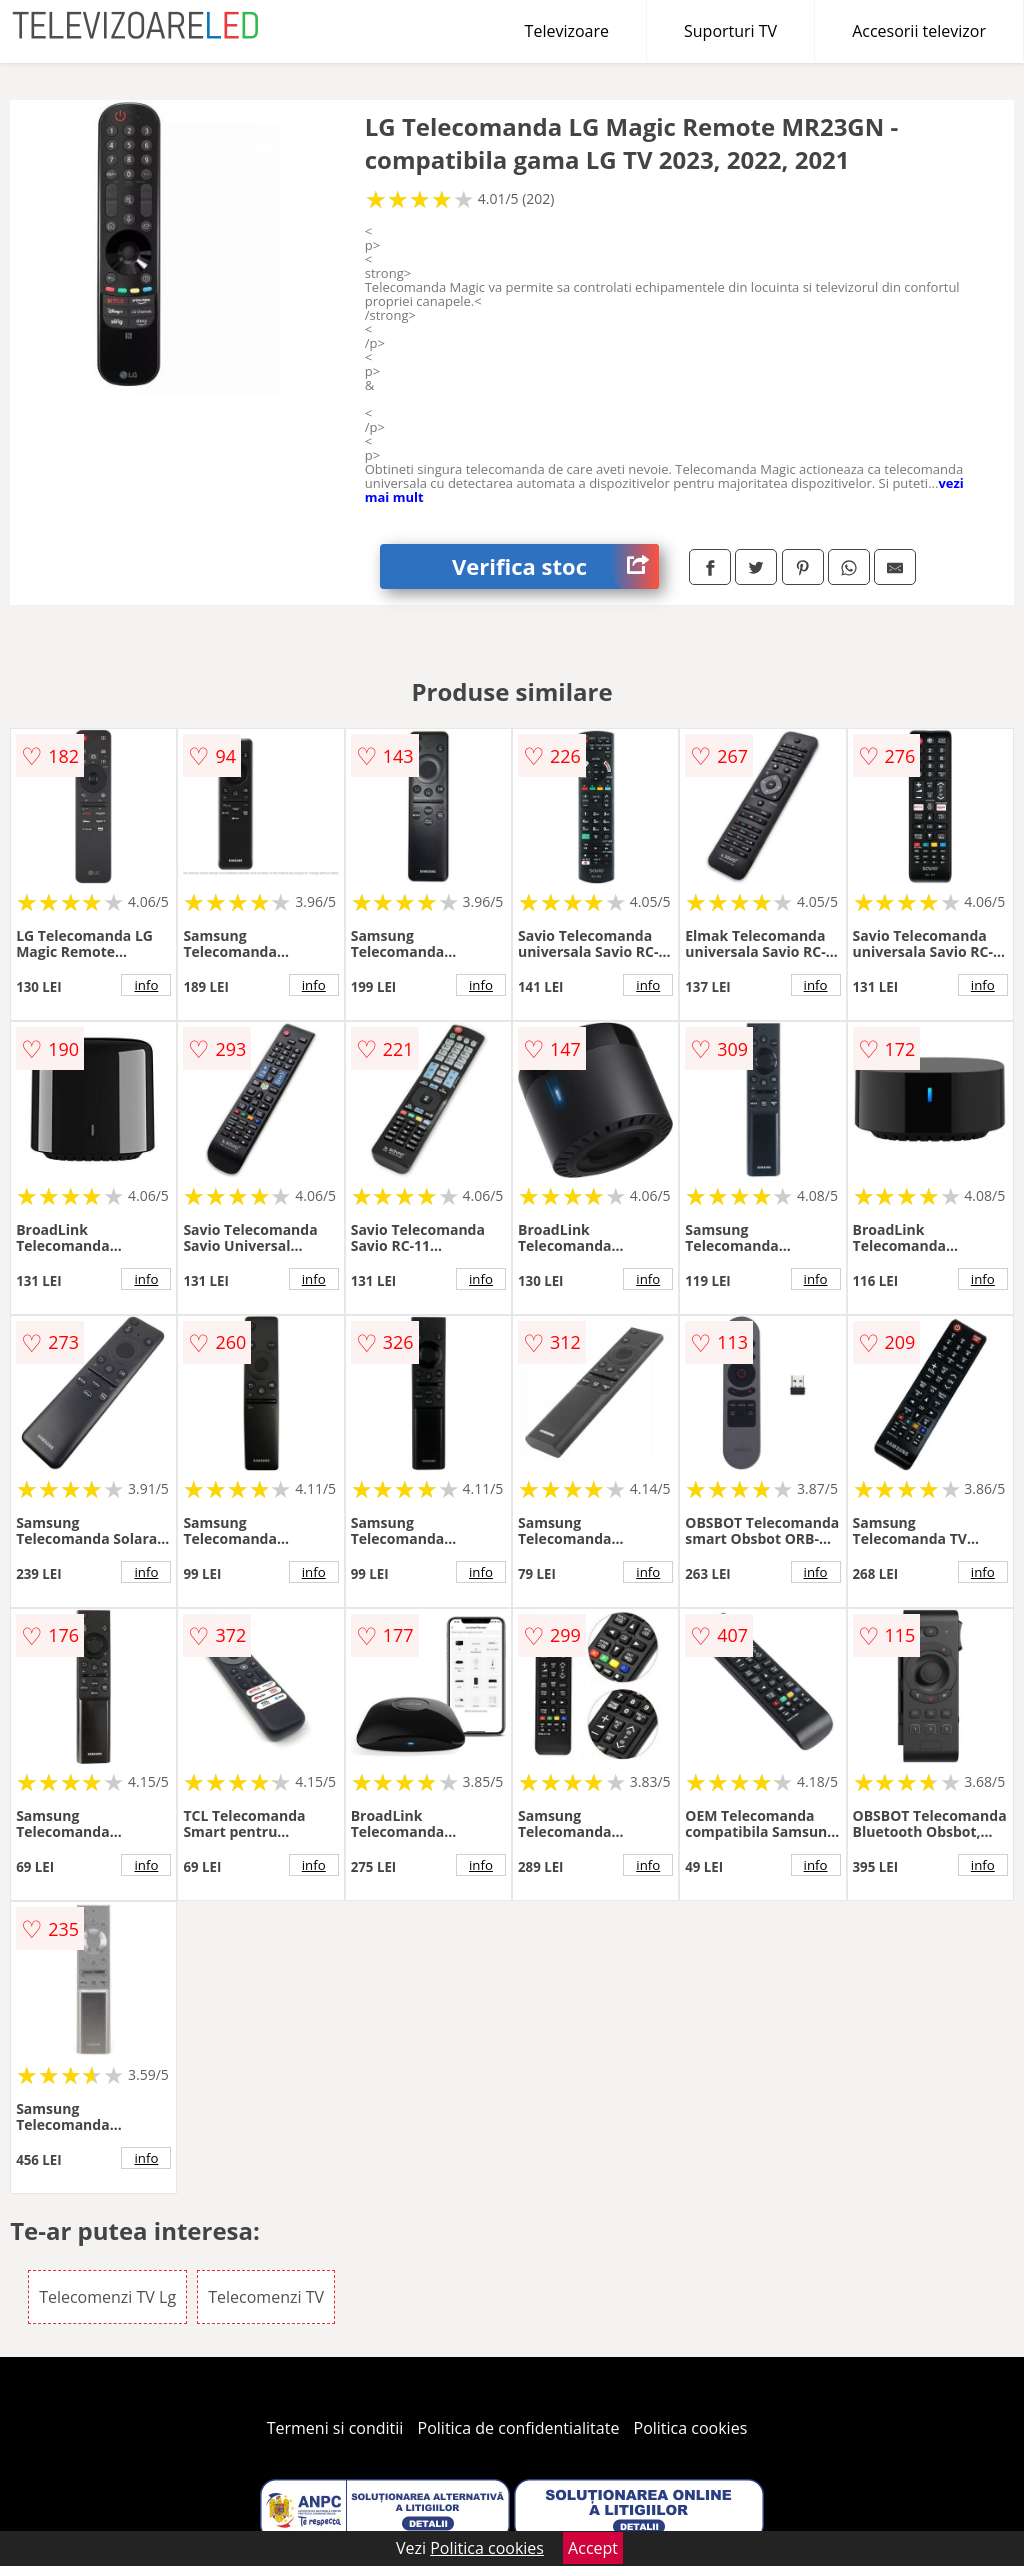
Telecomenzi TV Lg (107, 2297)
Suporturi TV (730, 31)
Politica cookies (691, 2428)
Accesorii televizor (919, 31)
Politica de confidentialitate (519, 2428)
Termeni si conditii (335, 2428)
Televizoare (567, 31)
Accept (593, 2548)
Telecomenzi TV (266, 2297)
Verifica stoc (555, 566)
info (146, 985)
